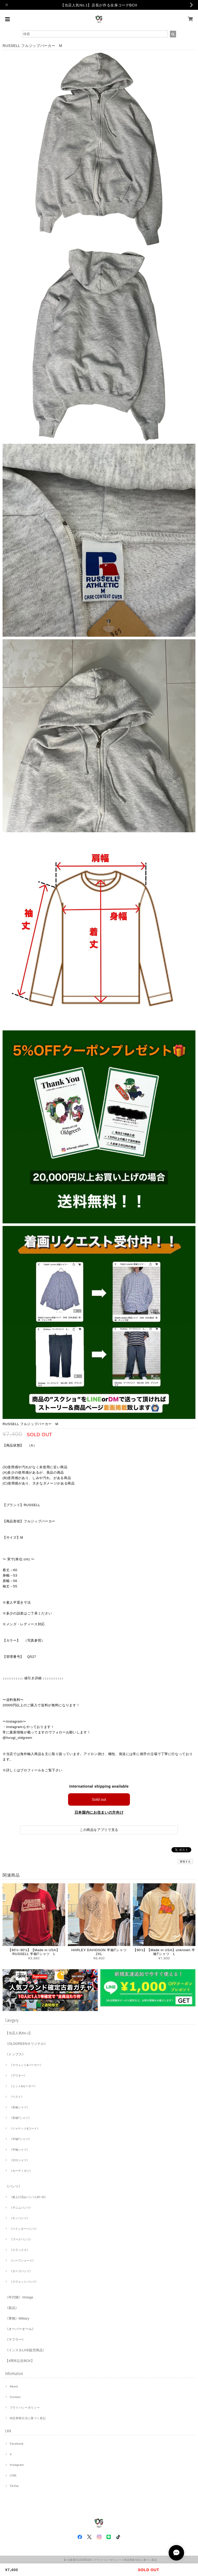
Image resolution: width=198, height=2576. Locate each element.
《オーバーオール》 (20, 2329)
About (14, 2386)
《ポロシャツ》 (19, 2160)
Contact (15, 2397)
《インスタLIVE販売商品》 (25, 2350)
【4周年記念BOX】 (19, 2361)
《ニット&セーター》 (23, 2086)
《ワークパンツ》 (21, 2239)
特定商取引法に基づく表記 (28, 2418)
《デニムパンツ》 (21, 2207)
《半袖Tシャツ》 (20, 2139)
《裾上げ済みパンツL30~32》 (28, 2197)
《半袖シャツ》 (19, 2149)
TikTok (14, 2486)
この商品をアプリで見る (99, 1830)
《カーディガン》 (21, 2170)
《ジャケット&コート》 (25, 2128)
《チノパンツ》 (19, 2218)
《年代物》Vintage (19, 2297)
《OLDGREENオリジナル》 (26, 2044)
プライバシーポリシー (25, 2407)
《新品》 (12, 2308)
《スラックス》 (19, 2249)
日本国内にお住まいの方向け (99, 1812)
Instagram (17, 2464)
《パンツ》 (13, 2186)
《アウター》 (18, 2075)
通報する (185, 1861)
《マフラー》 (15, 2339)
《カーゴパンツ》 (21, 2271)
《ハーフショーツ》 (22, 2260)
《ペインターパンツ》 (24, 2228)
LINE (13, 2475)
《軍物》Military (17, 2318)
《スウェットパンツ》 (24, 2281)
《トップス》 (15, 2054)
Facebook (17, 2443)
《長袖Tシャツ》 (20, 2117)
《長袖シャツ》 (19, 2107)
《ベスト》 (17, 2096)
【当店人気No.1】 (18, 2033)
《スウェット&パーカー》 (26, 2064)
